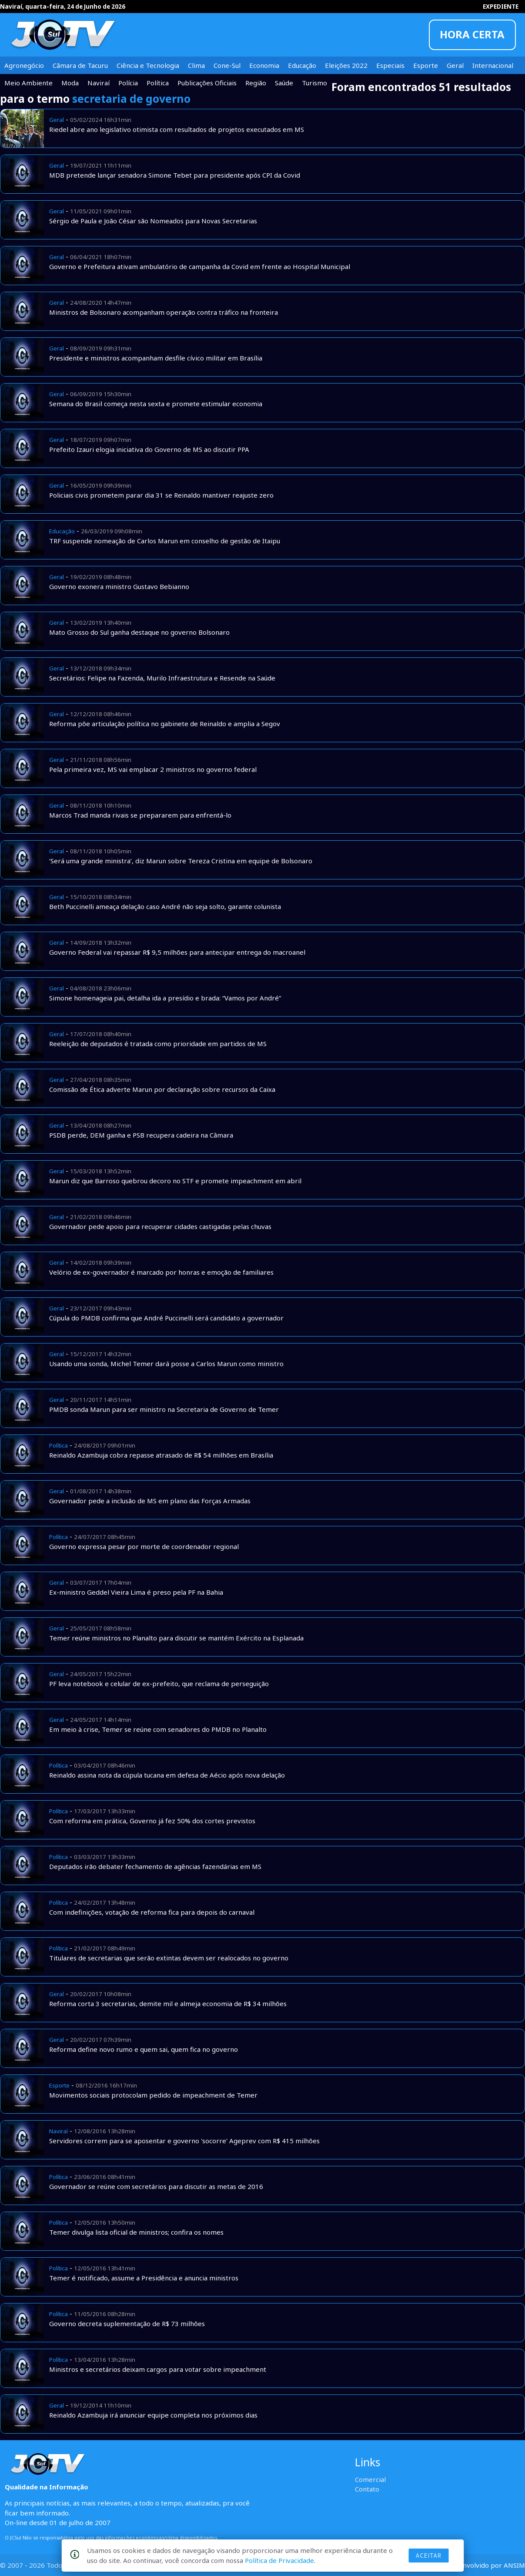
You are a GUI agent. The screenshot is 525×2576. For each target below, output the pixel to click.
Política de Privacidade (279, 2560)
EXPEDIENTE (500, 6)
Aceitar (428, 2555)
